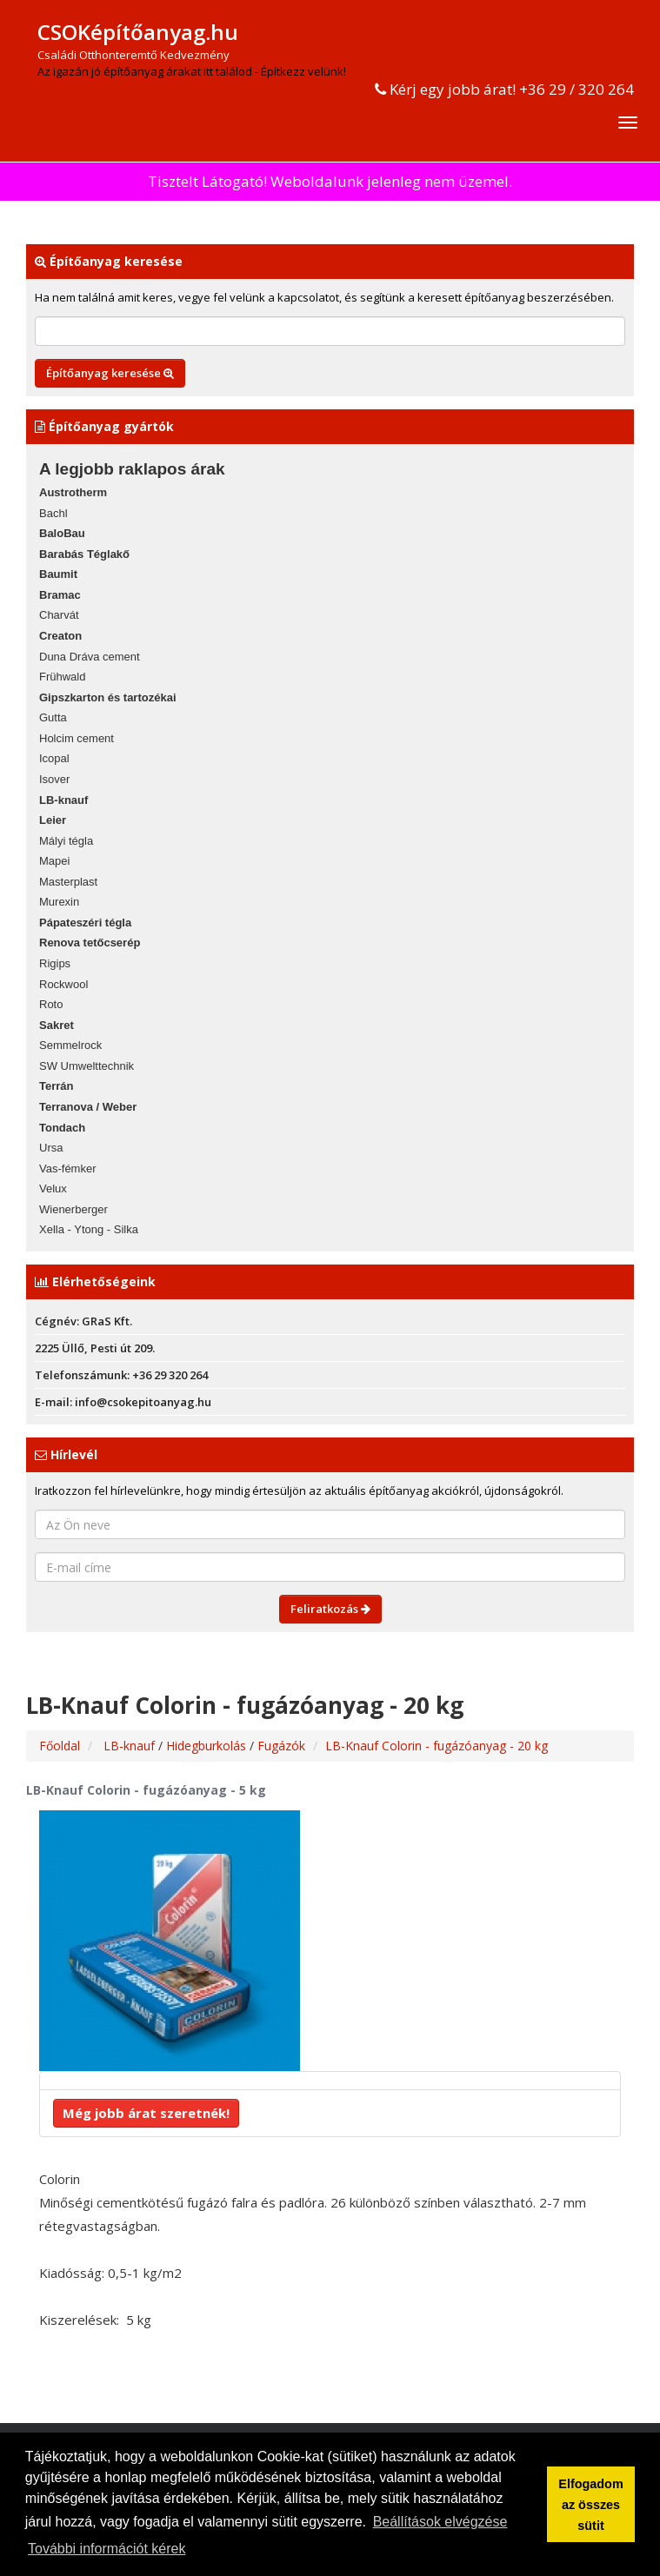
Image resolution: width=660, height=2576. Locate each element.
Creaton (60, 635)
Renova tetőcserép (89, 942)
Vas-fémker (68, 1168)
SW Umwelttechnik (86, 1065)
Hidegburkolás (208, 1745)
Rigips (54, 963)
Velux (53, 1188)
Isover (54, 779)
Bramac (60, 594)
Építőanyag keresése (110, 373)
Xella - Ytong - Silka (88, 1229)
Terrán (56, 1085)
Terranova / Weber (88, 1106)
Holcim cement (76, 738)
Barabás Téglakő (84, 554)
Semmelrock (70, 1045)
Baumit (58, 574)
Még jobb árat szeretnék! (146, 2112)
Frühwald (62, 676)
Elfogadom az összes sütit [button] (590, 2505)
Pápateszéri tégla (85, 922)
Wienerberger (73, 1209)
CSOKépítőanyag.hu (137, 31)
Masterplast (68, 881)
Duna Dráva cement (89, 656)
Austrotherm (73, 492)
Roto (51, 1004)
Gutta (53, 717)
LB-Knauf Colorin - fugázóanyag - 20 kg (436, 1745)
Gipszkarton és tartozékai (108, 697)
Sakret (56, 1025)
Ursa (51, 1147)
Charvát (59, 614)
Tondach (62, 1127)
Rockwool (63, 984)
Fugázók (281, 1745)
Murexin (59, 901)
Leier (52, 820)
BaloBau (62, 533)
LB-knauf (63, 800)
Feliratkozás (330, 1609)
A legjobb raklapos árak (132, 469)
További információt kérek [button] (106, 2548)
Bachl (53, 513)
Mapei (54, 860)
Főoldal (59, 1745)
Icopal (54, 758)
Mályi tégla (66, 840)
